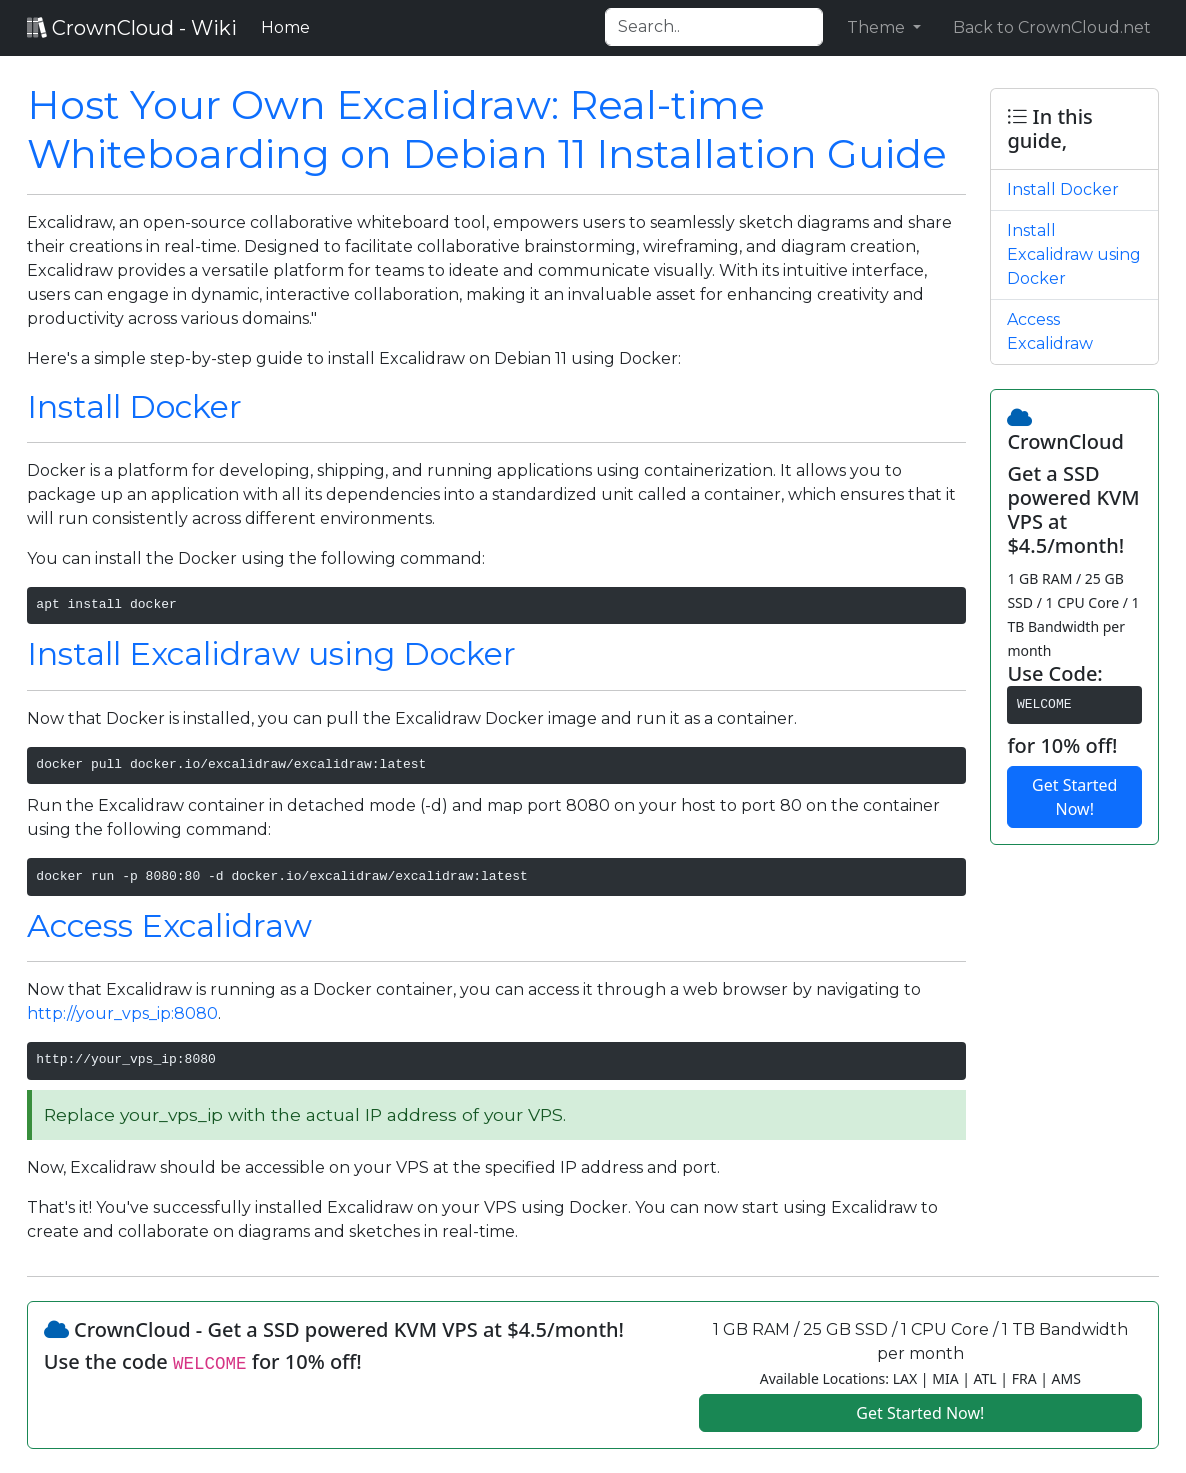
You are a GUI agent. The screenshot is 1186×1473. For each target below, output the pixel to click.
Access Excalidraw (169, 925)
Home (289, 26)
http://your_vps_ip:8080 (122, 1013)
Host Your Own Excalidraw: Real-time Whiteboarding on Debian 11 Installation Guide (487, 129)
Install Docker (134, 406)
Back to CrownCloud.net (1052, 27)
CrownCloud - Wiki (132, 28)
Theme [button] (878, 27)
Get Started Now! (1074, 797)
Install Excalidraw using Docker (271, 653)
